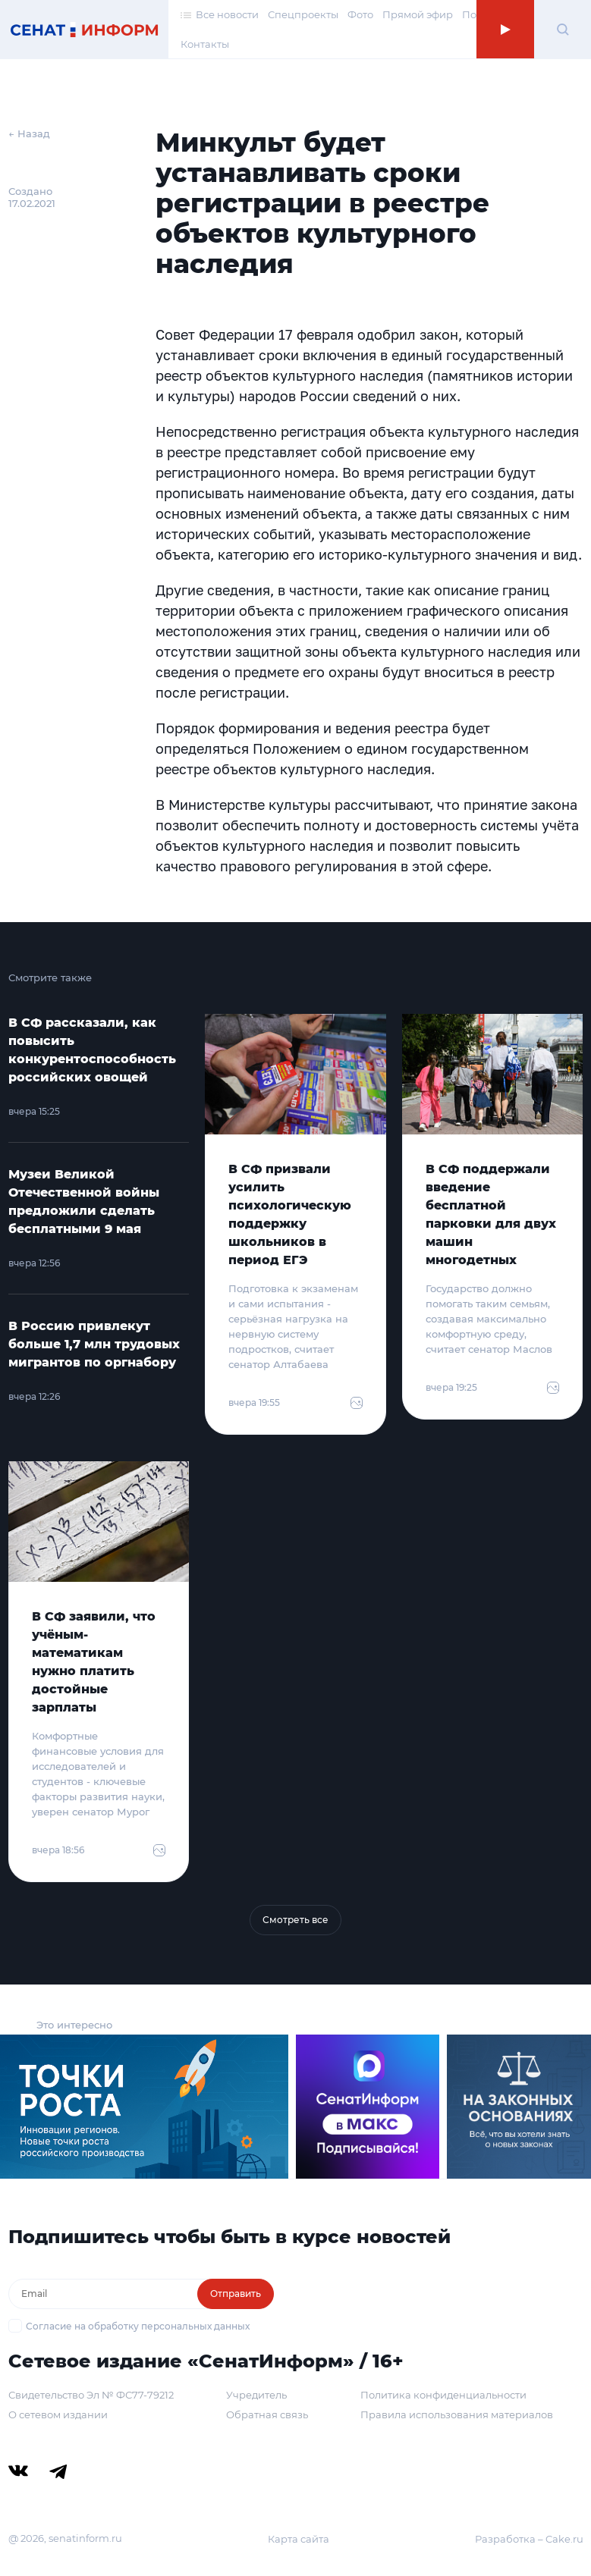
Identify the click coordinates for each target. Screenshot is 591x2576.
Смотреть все (295, 1919)
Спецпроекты (303, 14)
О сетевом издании (58, 2414)
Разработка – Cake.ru (529, 2539)
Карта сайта (298, 2539)
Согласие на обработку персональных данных (138, 2326)
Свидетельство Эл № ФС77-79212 (91, 2395)
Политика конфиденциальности (443, 2395)
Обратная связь (267, 2414)
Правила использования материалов (456, 2414)
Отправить (235, 2293)
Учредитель (256, 2395)
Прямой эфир (417, 14)
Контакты (205, 44)
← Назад (29, 133)
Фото (360, 14)
